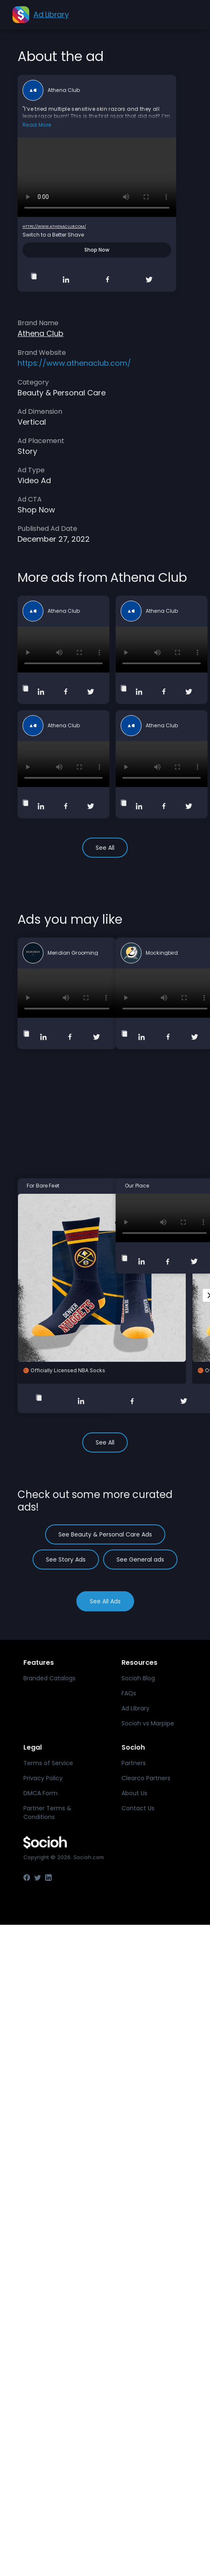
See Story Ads (66, 1559)
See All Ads (105, 1601)
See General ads (140, 1559)
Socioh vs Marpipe (147, 1723)
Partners (133, 1763)
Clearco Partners (145, 1778)
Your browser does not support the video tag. (97, 177)
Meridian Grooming (73, 952)
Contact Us (137, 1808)
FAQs (128, 1693)
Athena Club (64, 90)
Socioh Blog (138, 1678)
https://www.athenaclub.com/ (54, 226)
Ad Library (135, 1708)
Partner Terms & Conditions (47, 1812)
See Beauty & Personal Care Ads (105, 1534)
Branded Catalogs (49, 1678)
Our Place (137, 1185)
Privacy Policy (43, 1778)
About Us (134, 1793)
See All (105, 847)
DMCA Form (40, 1793)
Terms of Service (48, 1763)
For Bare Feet (43, 1185)
